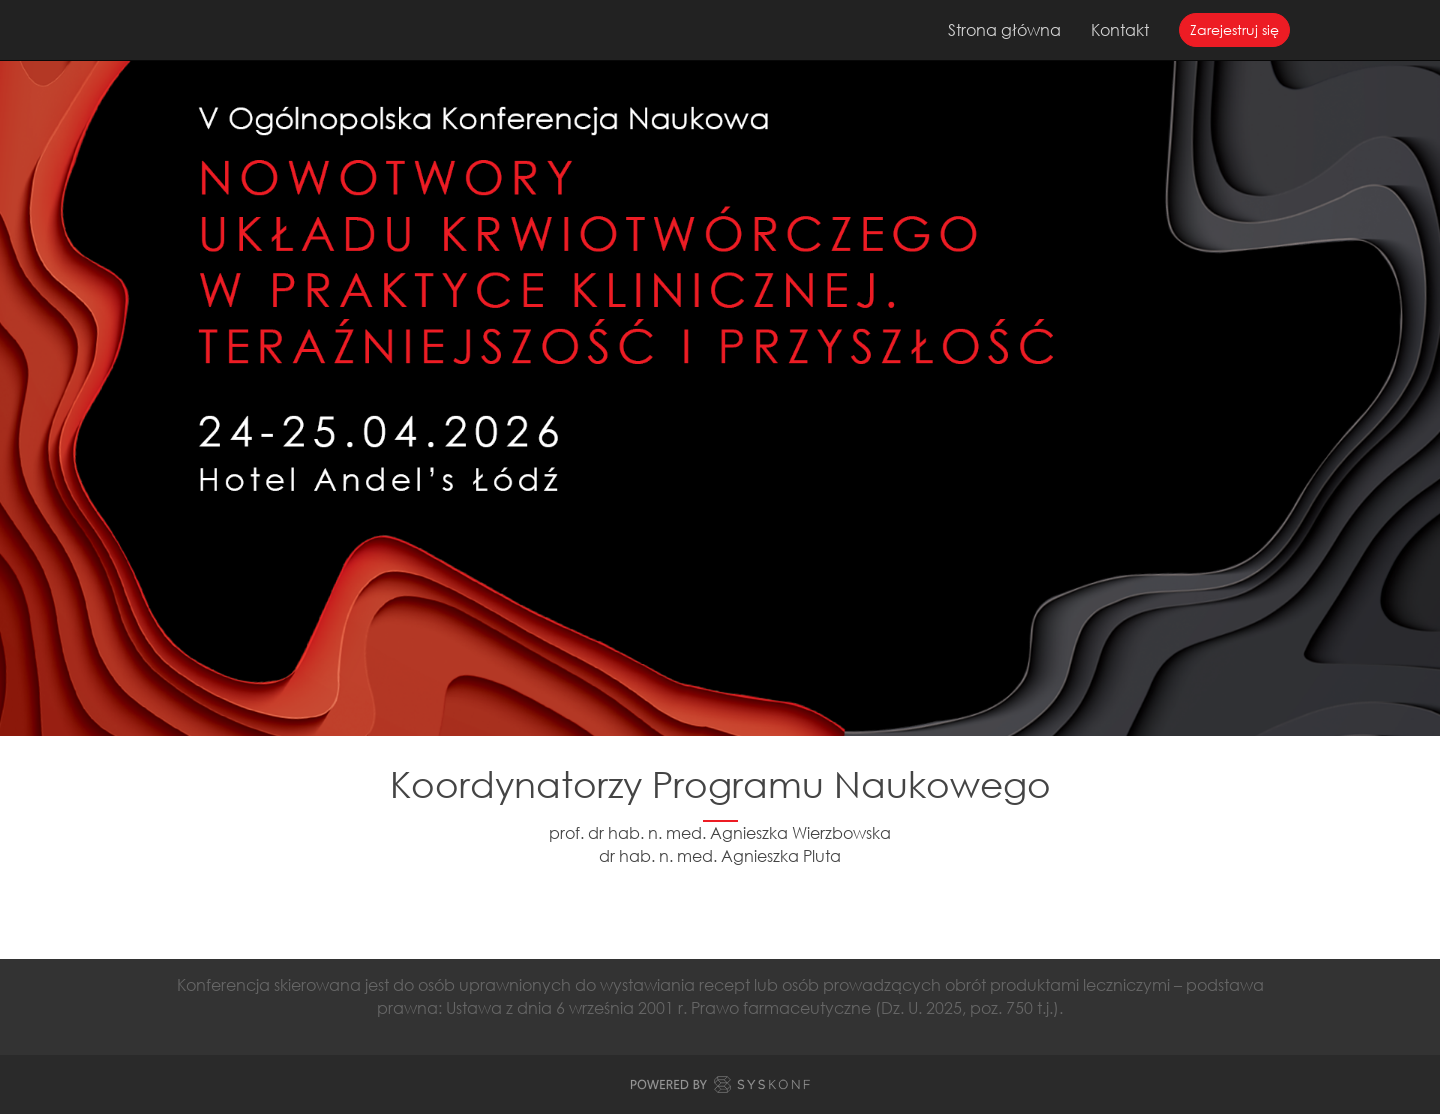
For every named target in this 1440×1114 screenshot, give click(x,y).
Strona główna (1004, 29)
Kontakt (1120, 29)
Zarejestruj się (1234, 29)
